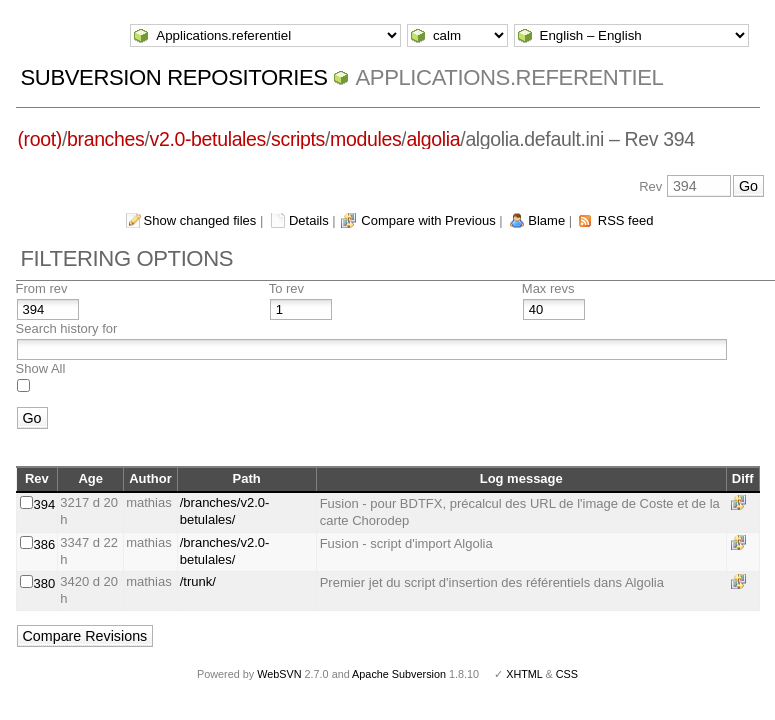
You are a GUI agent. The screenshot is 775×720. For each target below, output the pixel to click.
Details (309, 220)
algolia (433, 139)
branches (105, 139)
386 (45, 544)
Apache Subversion (399, 674)
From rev (42, 288)
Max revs (548, 288)
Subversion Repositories (174, 77)
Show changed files (200, 220)
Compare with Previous (428, 220)
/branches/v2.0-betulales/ (225, 511)
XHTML (524, 674)
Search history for (67, 328)
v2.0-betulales (208, 139)
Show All (41, 368)
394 (45, 504)
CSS (567, 674)
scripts (298, 139)
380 (45, 583)
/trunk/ (198, 581)
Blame (546, 220)
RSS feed (626, 220)
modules (365, 139)
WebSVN (279, 674)
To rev (286, 288)
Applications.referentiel (509, 77)
